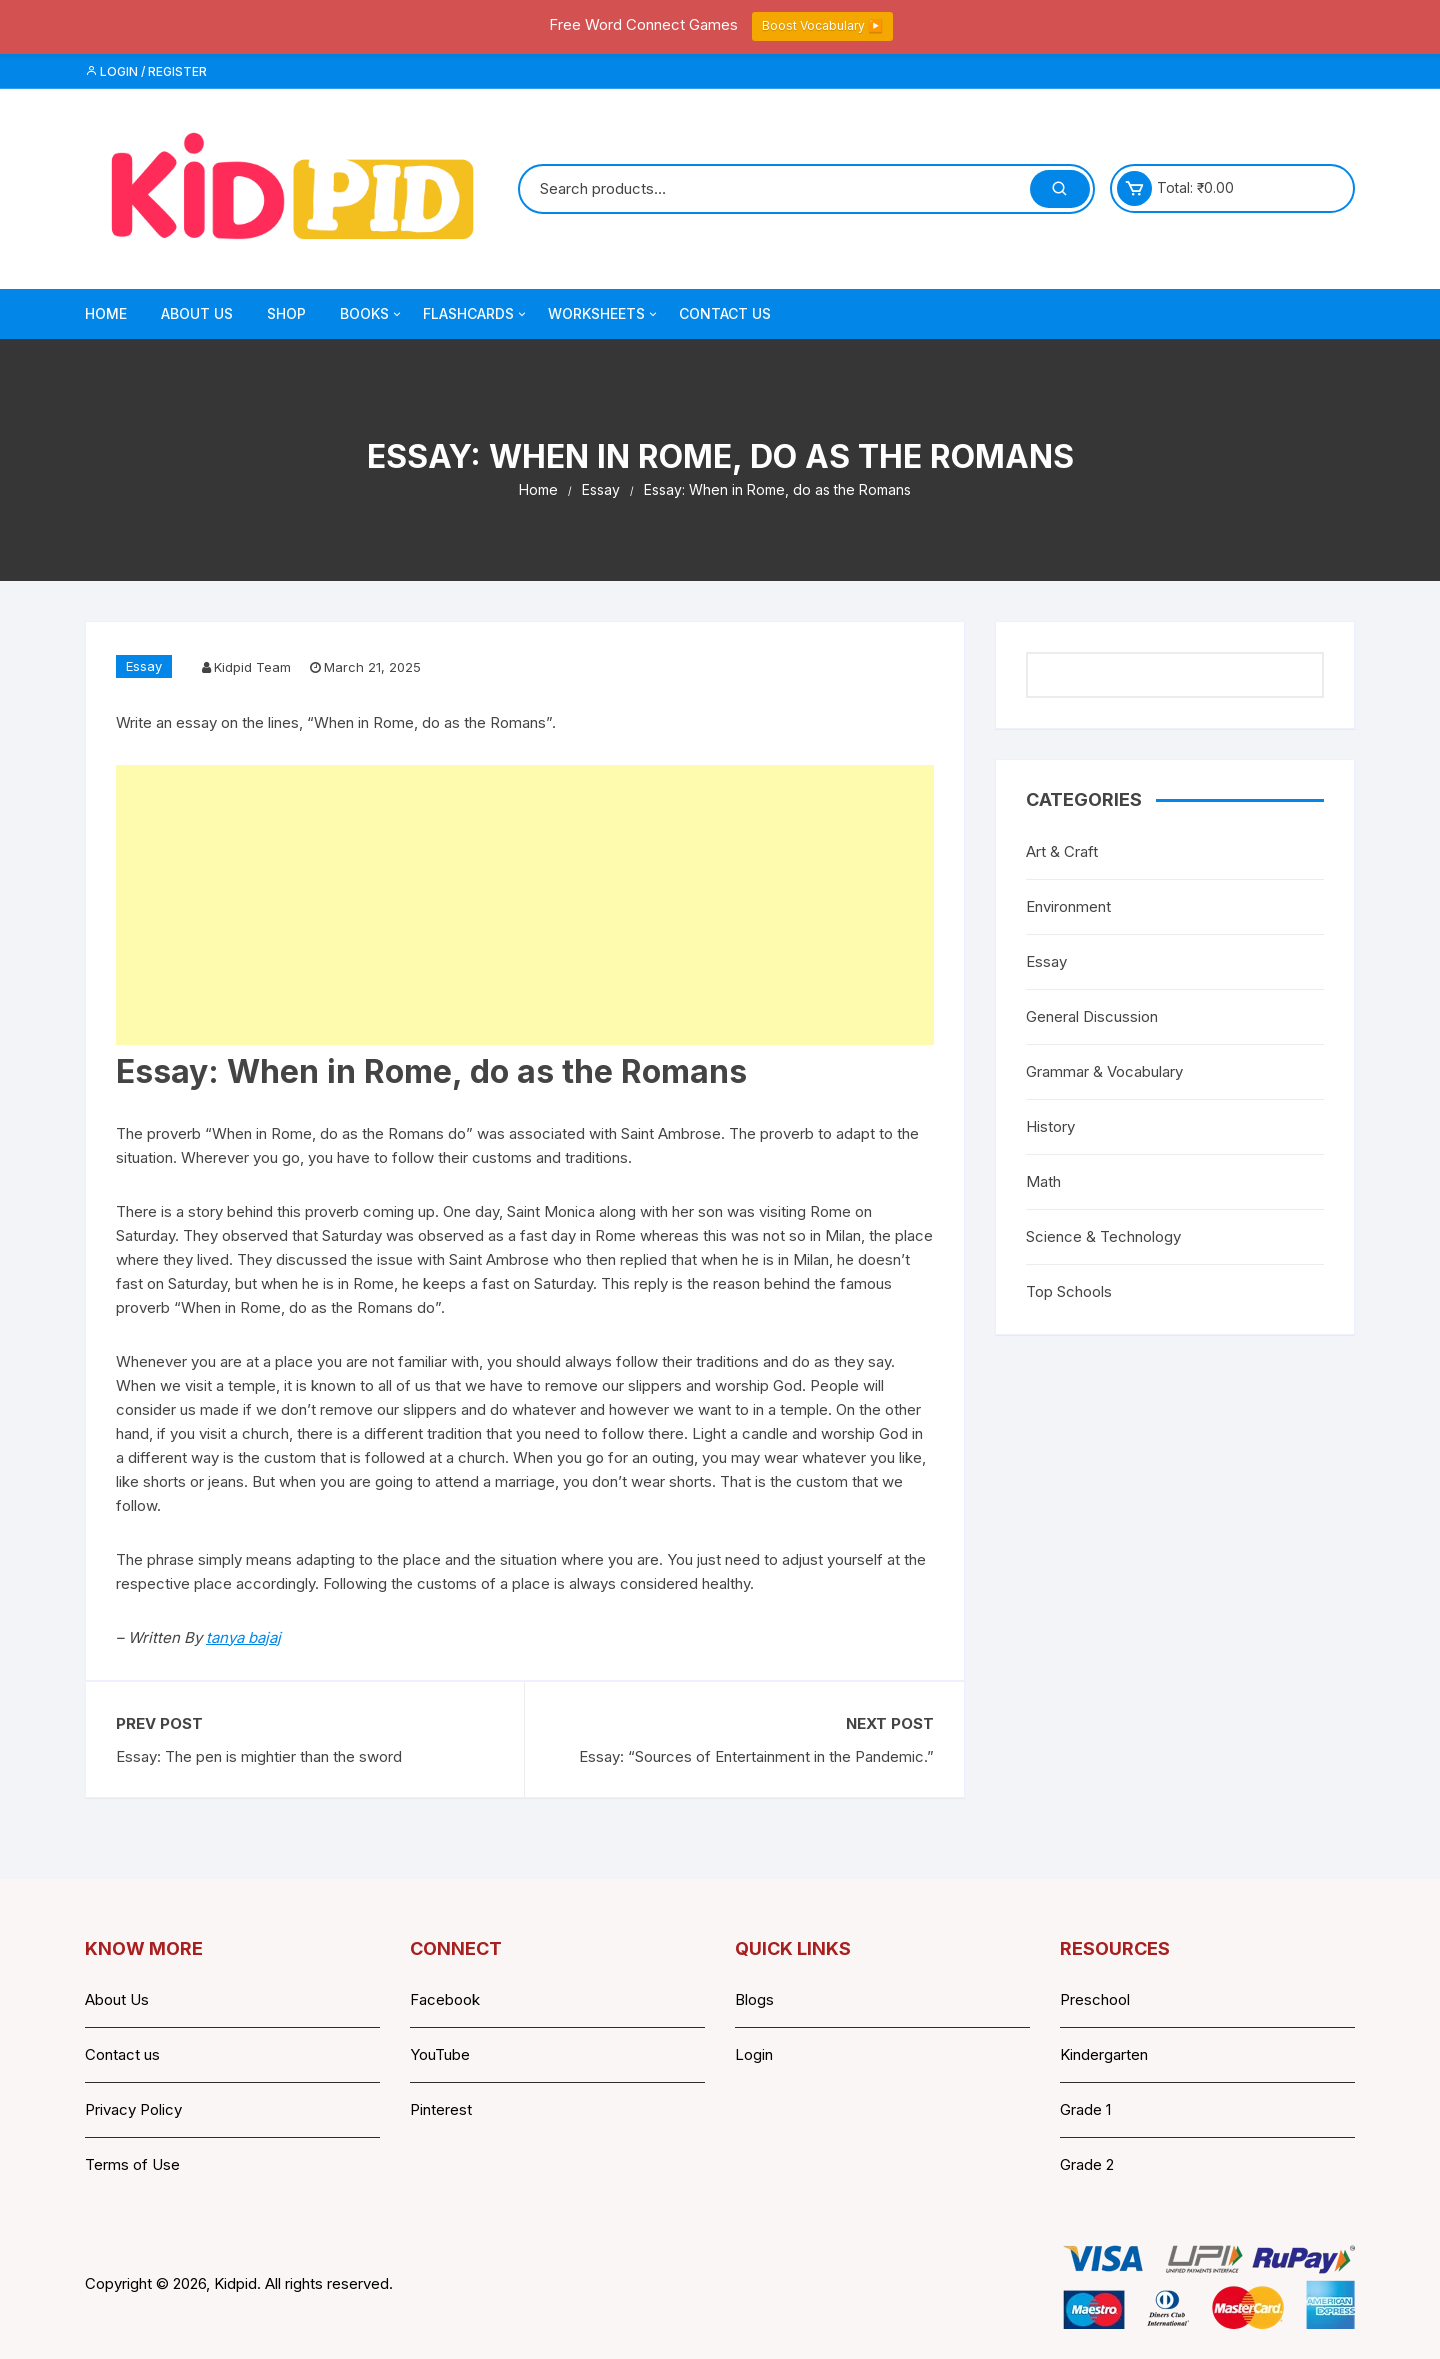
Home (106, 313)
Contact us (122, 2054)
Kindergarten (1104, 2054)
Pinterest (441, 2109)
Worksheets (604, 314)
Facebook (445, 1999)
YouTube (440, 2054)
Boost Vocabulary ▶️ (822, 25)
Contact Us (725, 313)
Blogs (754, 1999)
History (1050, 1126)
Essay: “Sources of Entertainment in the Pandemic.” (756, 1756)
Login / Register (146, 71)
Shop (286, 313)
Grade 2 (1087, 2164)
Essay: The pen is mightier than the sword (259, 1756)
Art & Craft (1062, 851)
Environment (1068, 906)
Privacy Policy (133, 2109)
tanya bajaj (243, 1637)
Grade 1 (1085, 2109)
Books (372, 314)
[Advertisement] (525, 905)
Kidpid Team (252, 667)
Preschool (1095, 1999)
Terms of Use (132, 2164)
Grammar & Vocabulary (1104, 1071)
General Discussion (1092, 1016)
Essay (144, 666)
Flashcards (476, 314)
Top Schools (1069, 1291)
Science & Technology (1103, 1236)
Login (754, 2054)
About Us (197, 313)
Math (1043, 1181)
